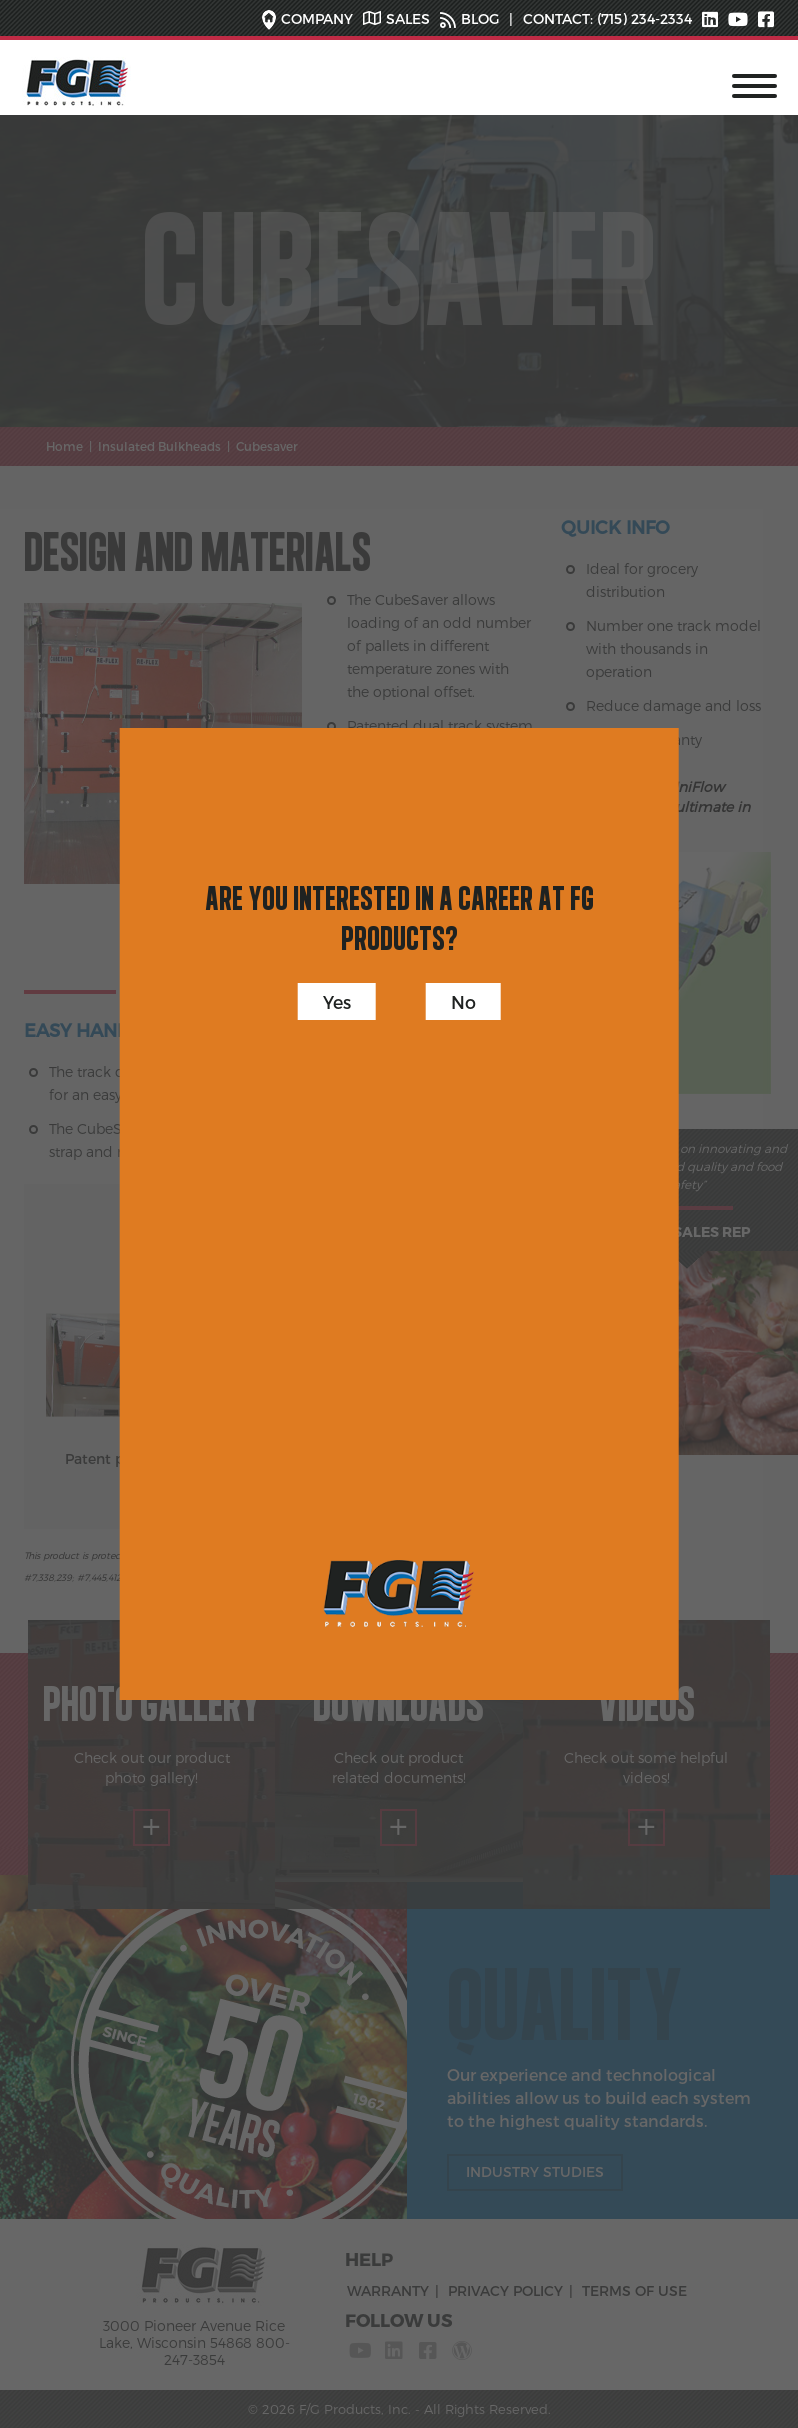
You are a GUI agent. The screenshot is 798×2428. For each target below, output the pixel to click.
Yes (337, 1001)
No (463, 1001)
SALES (408, 18)
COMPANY (317, 18)
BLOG (480, 18)
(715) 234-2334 (642, 18)
